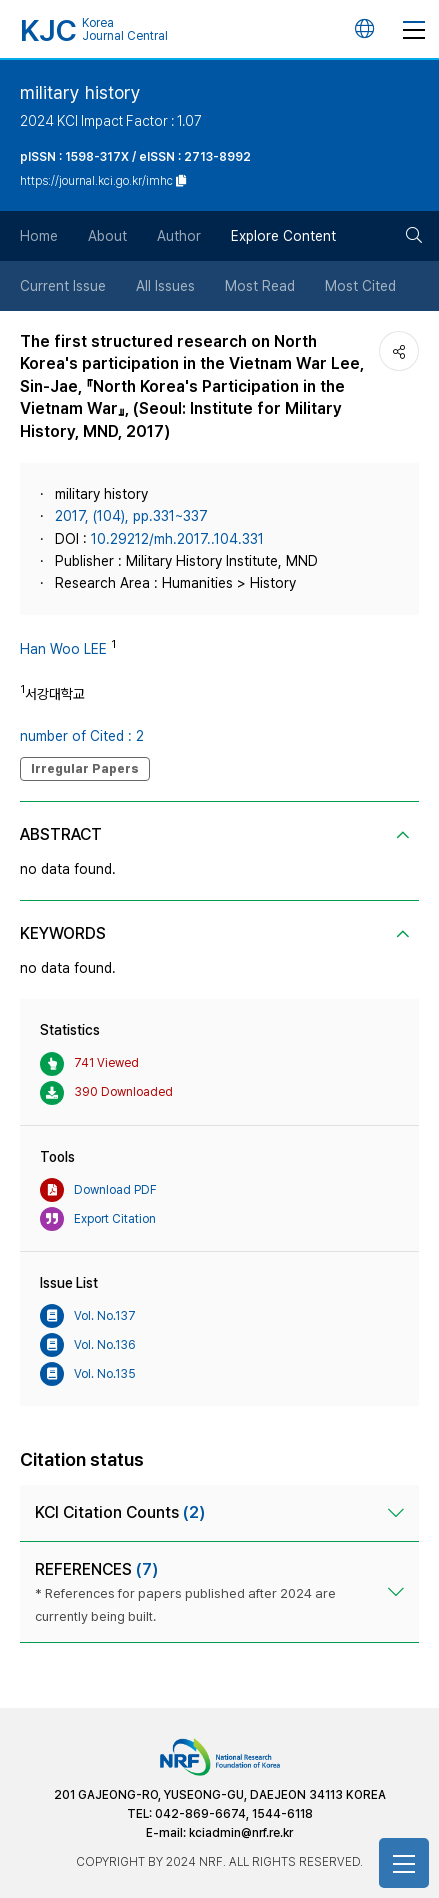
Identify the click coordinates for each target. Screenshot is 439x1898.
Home (39, 236)
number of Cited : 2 (82, 736)
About (107, 236)
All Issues (165, 286)
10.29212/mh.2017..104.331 (177, 539)
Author (179, 236)
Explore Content (283, 236)
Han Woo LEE (63, 649)
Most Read (260, 286)
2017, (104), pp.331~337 (131, 516)
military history (80, 92)
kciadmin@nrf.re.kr (241, 1833)
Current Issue (63, 286)
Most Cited (360, 286)
